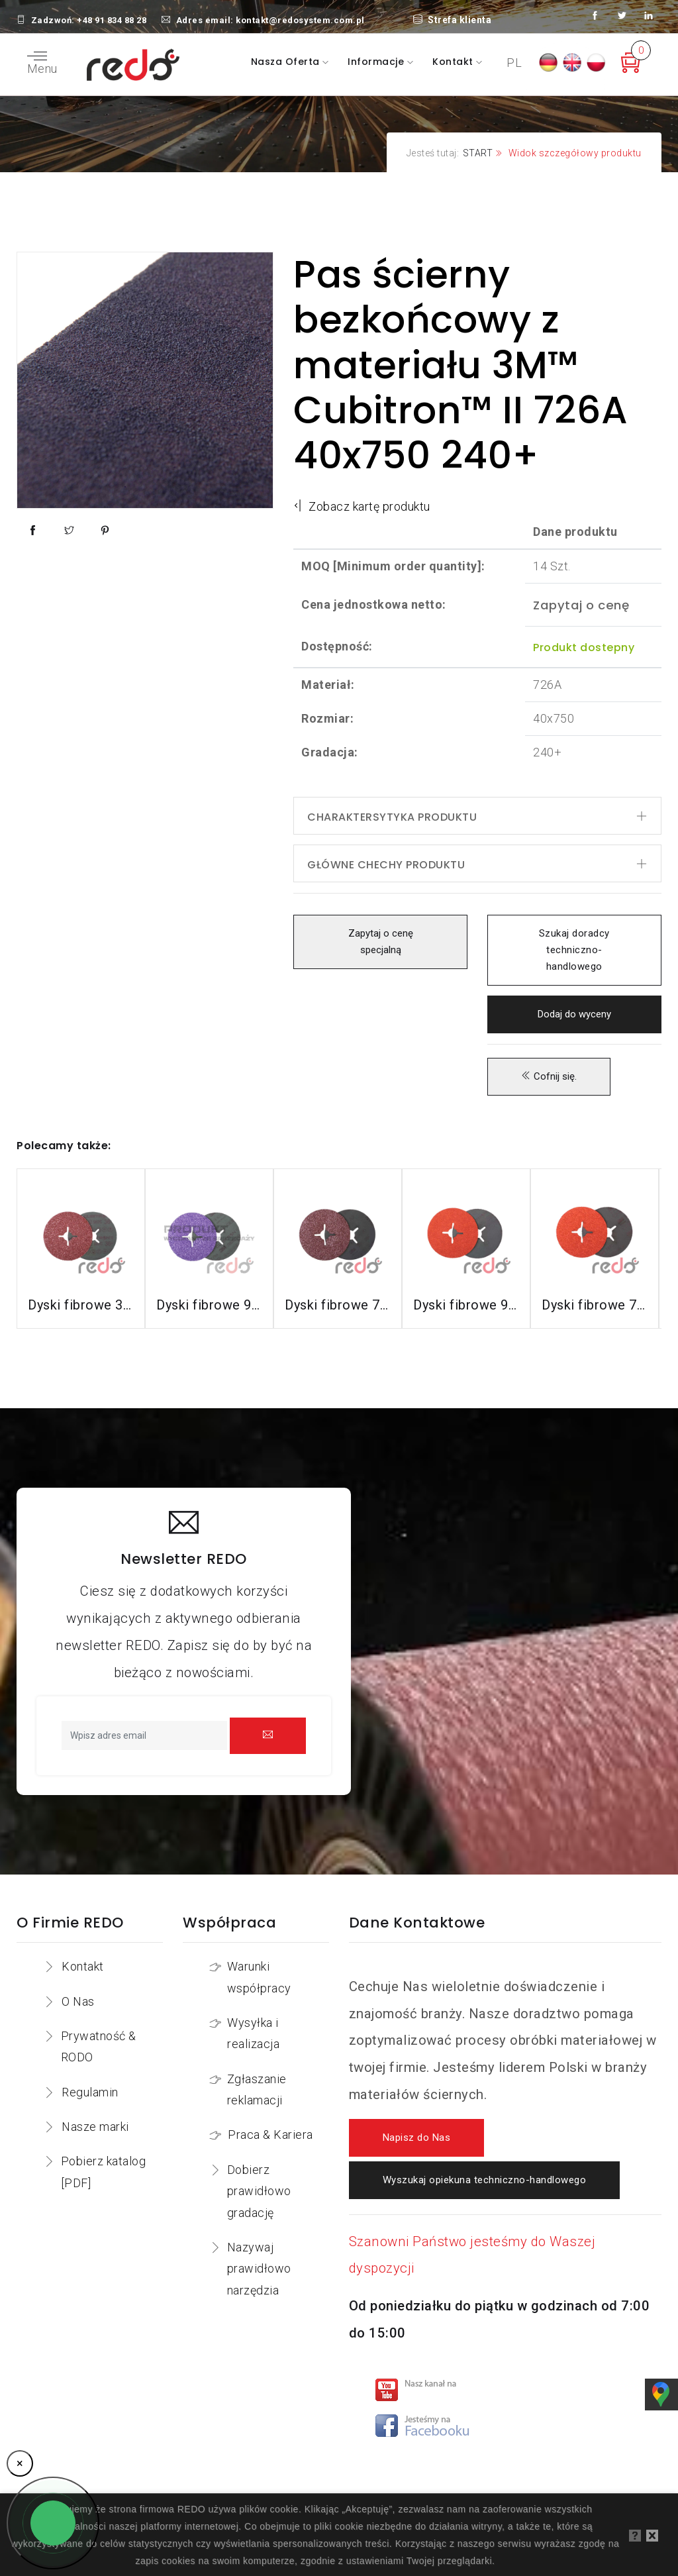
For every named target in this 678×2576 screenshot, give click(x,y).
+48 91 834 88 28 (111, 20)
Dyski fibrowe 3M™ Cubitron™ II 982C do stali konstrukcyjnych (81, 1305)
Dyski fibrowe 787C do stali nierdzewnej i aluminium (595, 1305)
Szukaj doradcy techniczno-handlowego (574, 950)
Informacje (377, 61)
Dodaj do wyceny (574, 1014)
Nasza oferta (287, 61)
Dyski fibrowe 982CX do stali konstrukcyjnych (209, 1305)
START (478, 153)
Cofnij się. (549, 1076)
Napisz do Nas (417, 2138)
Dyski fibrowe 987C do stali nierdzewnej (466, 1305)
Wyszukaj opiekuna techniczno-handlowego (485, 2180)
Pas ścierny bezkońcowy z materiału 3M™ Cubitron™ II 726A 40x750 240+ (460, 365)
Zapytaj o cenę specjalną (380, 941)
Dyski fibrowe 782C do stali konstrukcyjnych (338, 1305)
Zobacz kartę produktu (361, 506)
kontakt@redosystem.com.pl (300, 20)
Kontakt (454, 61)
